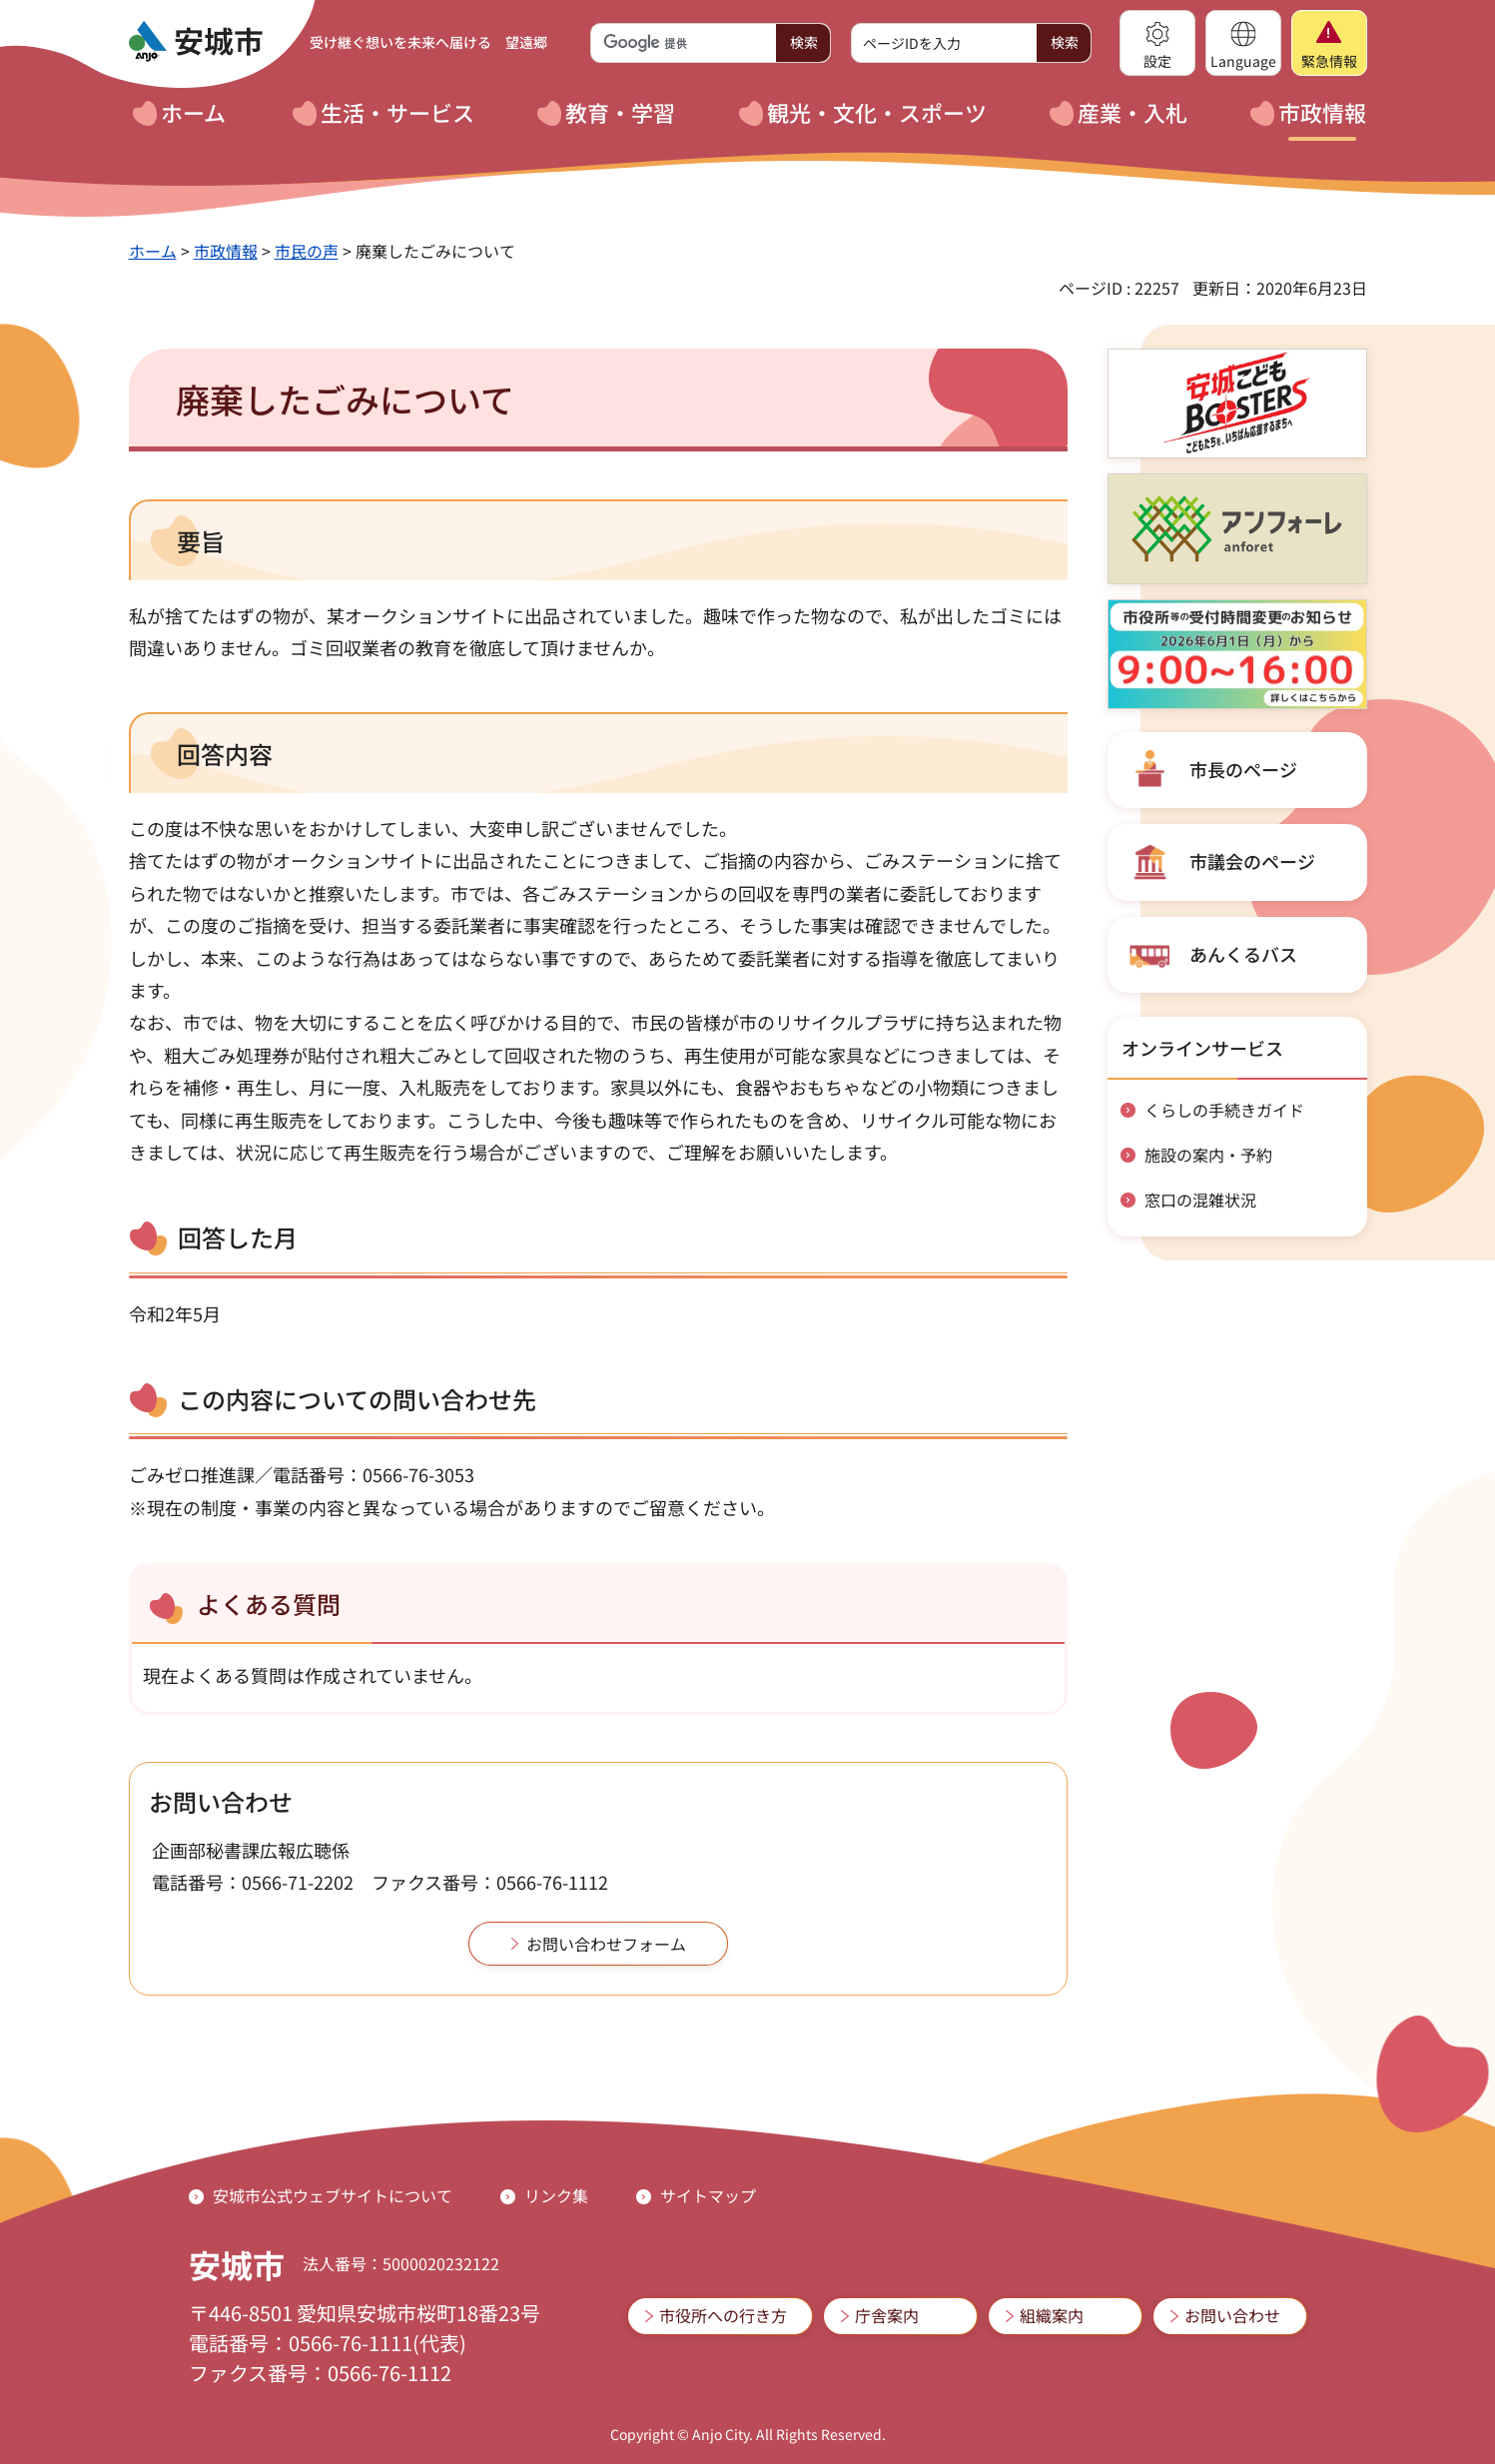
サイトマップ (708, 2195)
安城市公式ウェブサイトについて (332, 2195)
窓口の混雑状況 (1200, 1200)
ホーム (153, 251)
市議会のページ (1252, 861)
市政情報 (226, 251)
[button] (1157, 43)
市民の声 (307, 251)
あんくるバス (1243, 954)
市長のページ (1243, 769)
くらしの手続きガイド (1224, 1110)
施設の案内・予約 (1208, 1155)
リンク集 (556, 2195)
